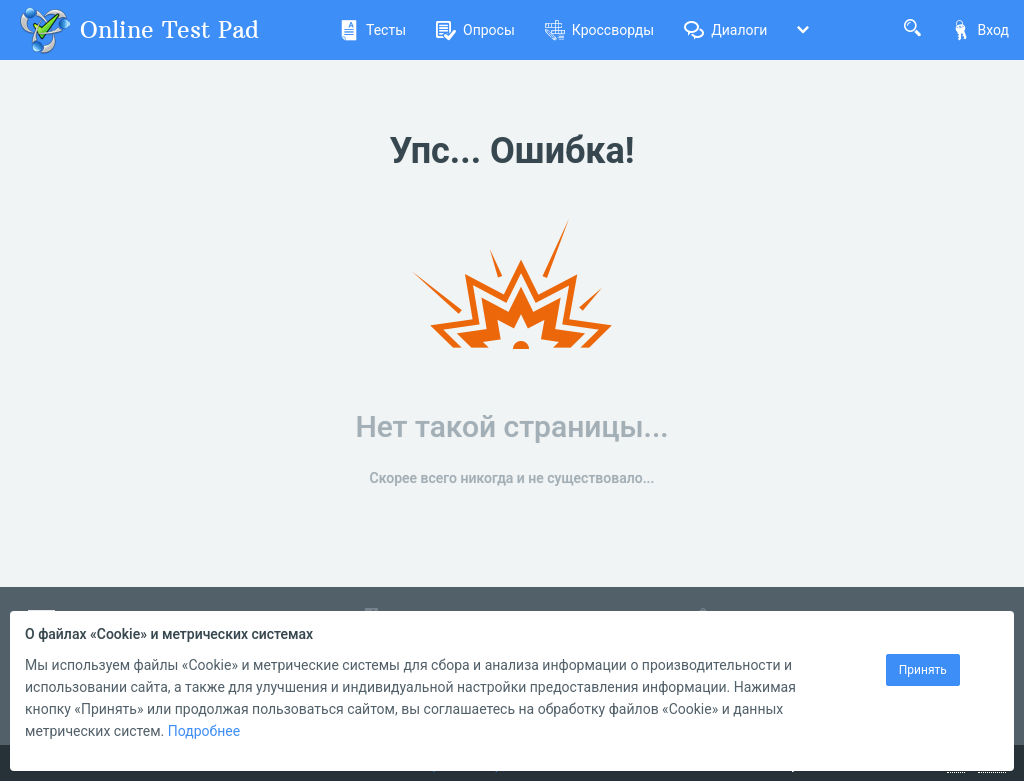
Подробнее (204, 731)
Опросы (475, 30)
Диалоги (725, 30)
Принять (923, 670)
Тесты (372, 30)
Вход (980, 30)
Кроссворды (599, 30)
